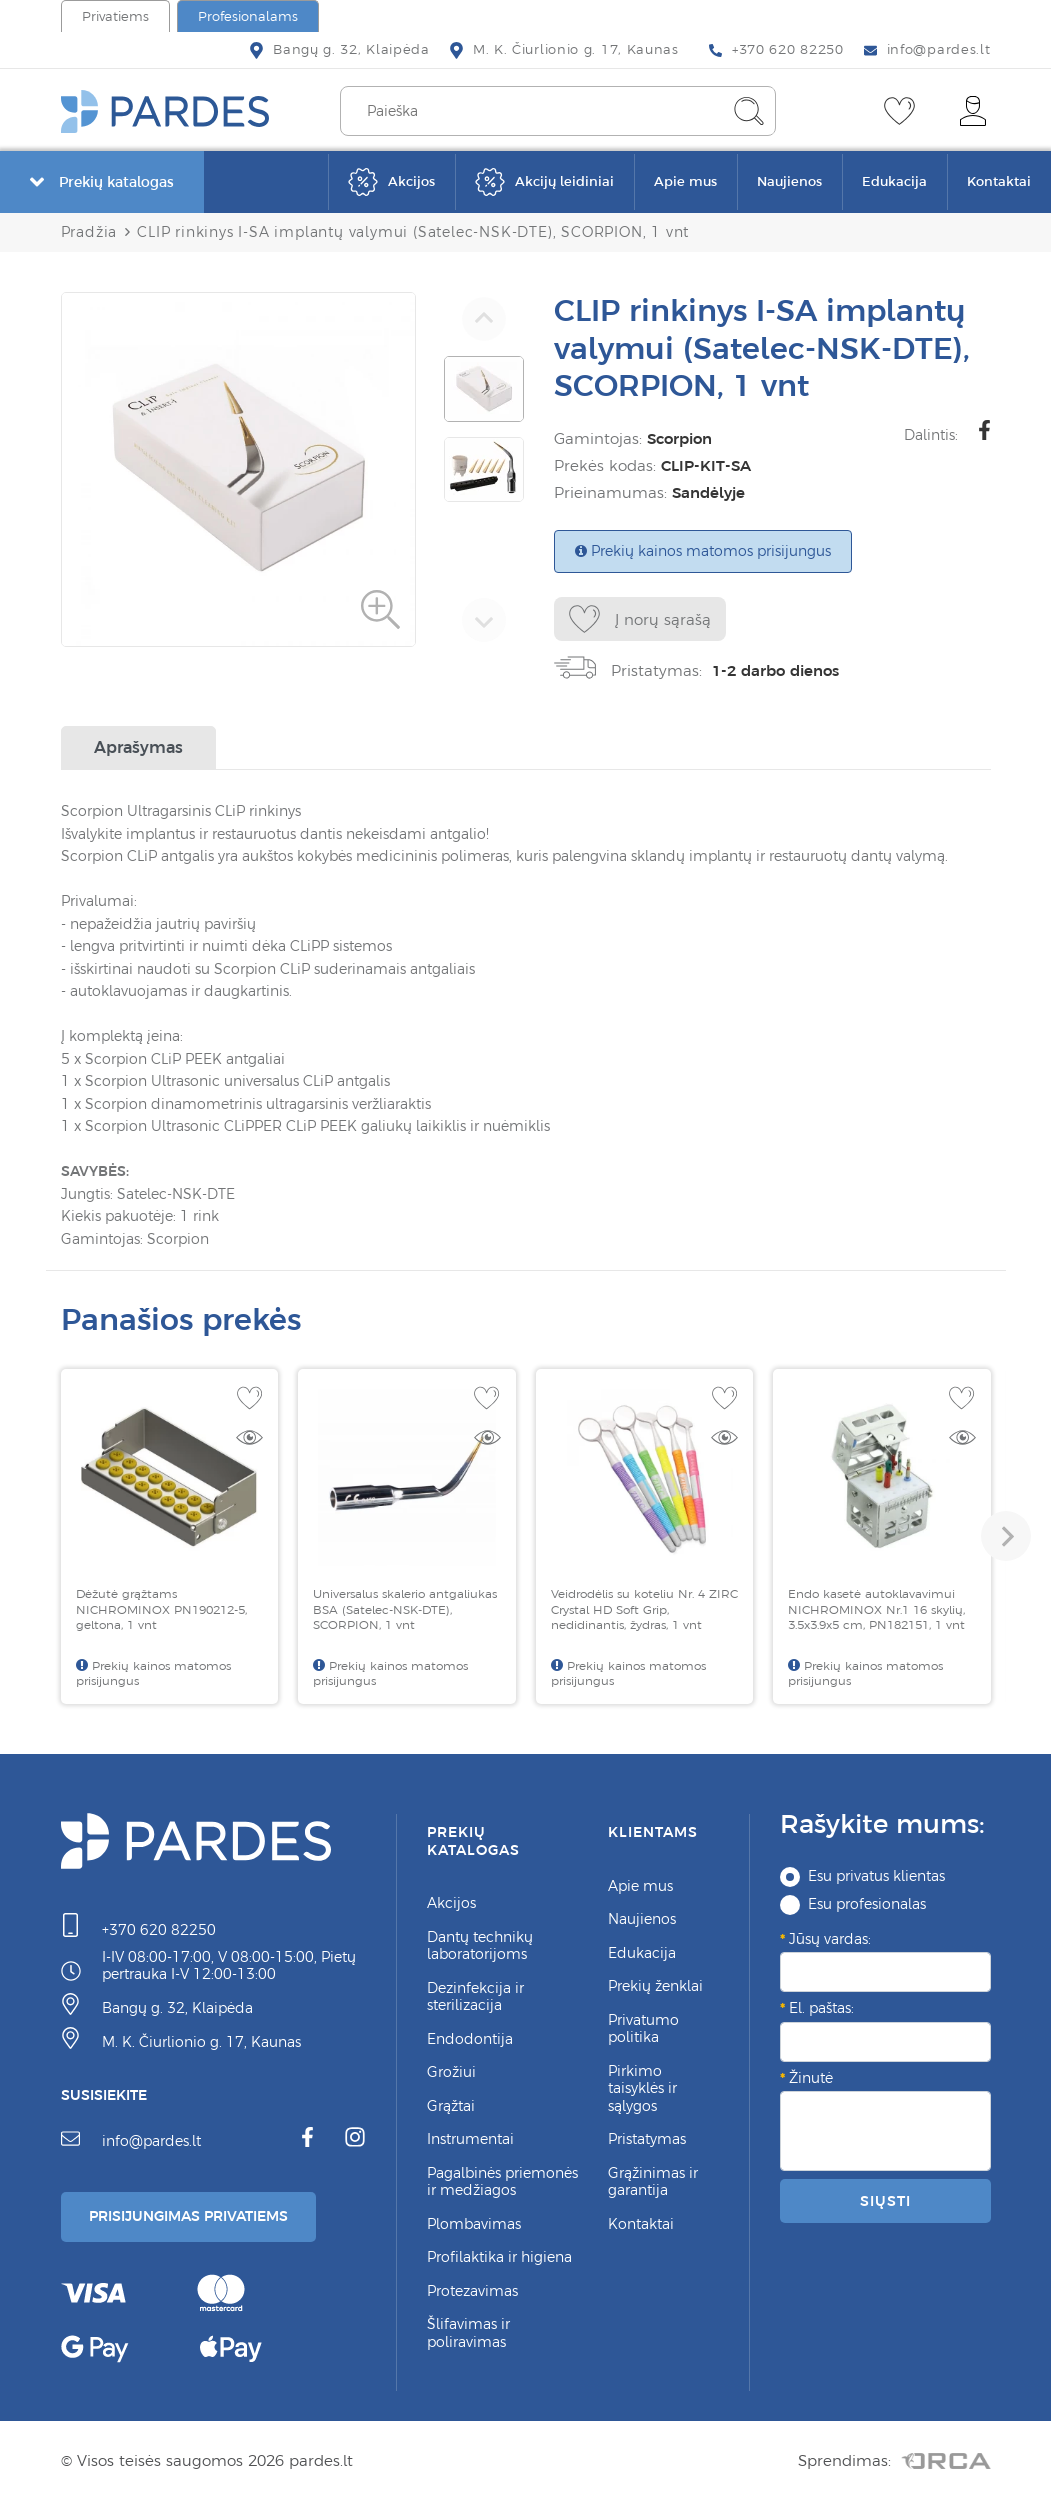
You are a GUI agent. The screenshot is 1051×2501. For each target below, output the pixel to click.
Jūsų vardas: (830, 1939)
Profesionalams (248, 16)
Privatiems (115, 16)
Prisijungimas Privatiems (198, 2216)
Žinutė (811, 2078)
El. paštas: (821, 2008)
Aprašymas (138, 747)
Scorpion (679, 438)
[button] (1006, 1536)
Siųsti (885, 2201)
